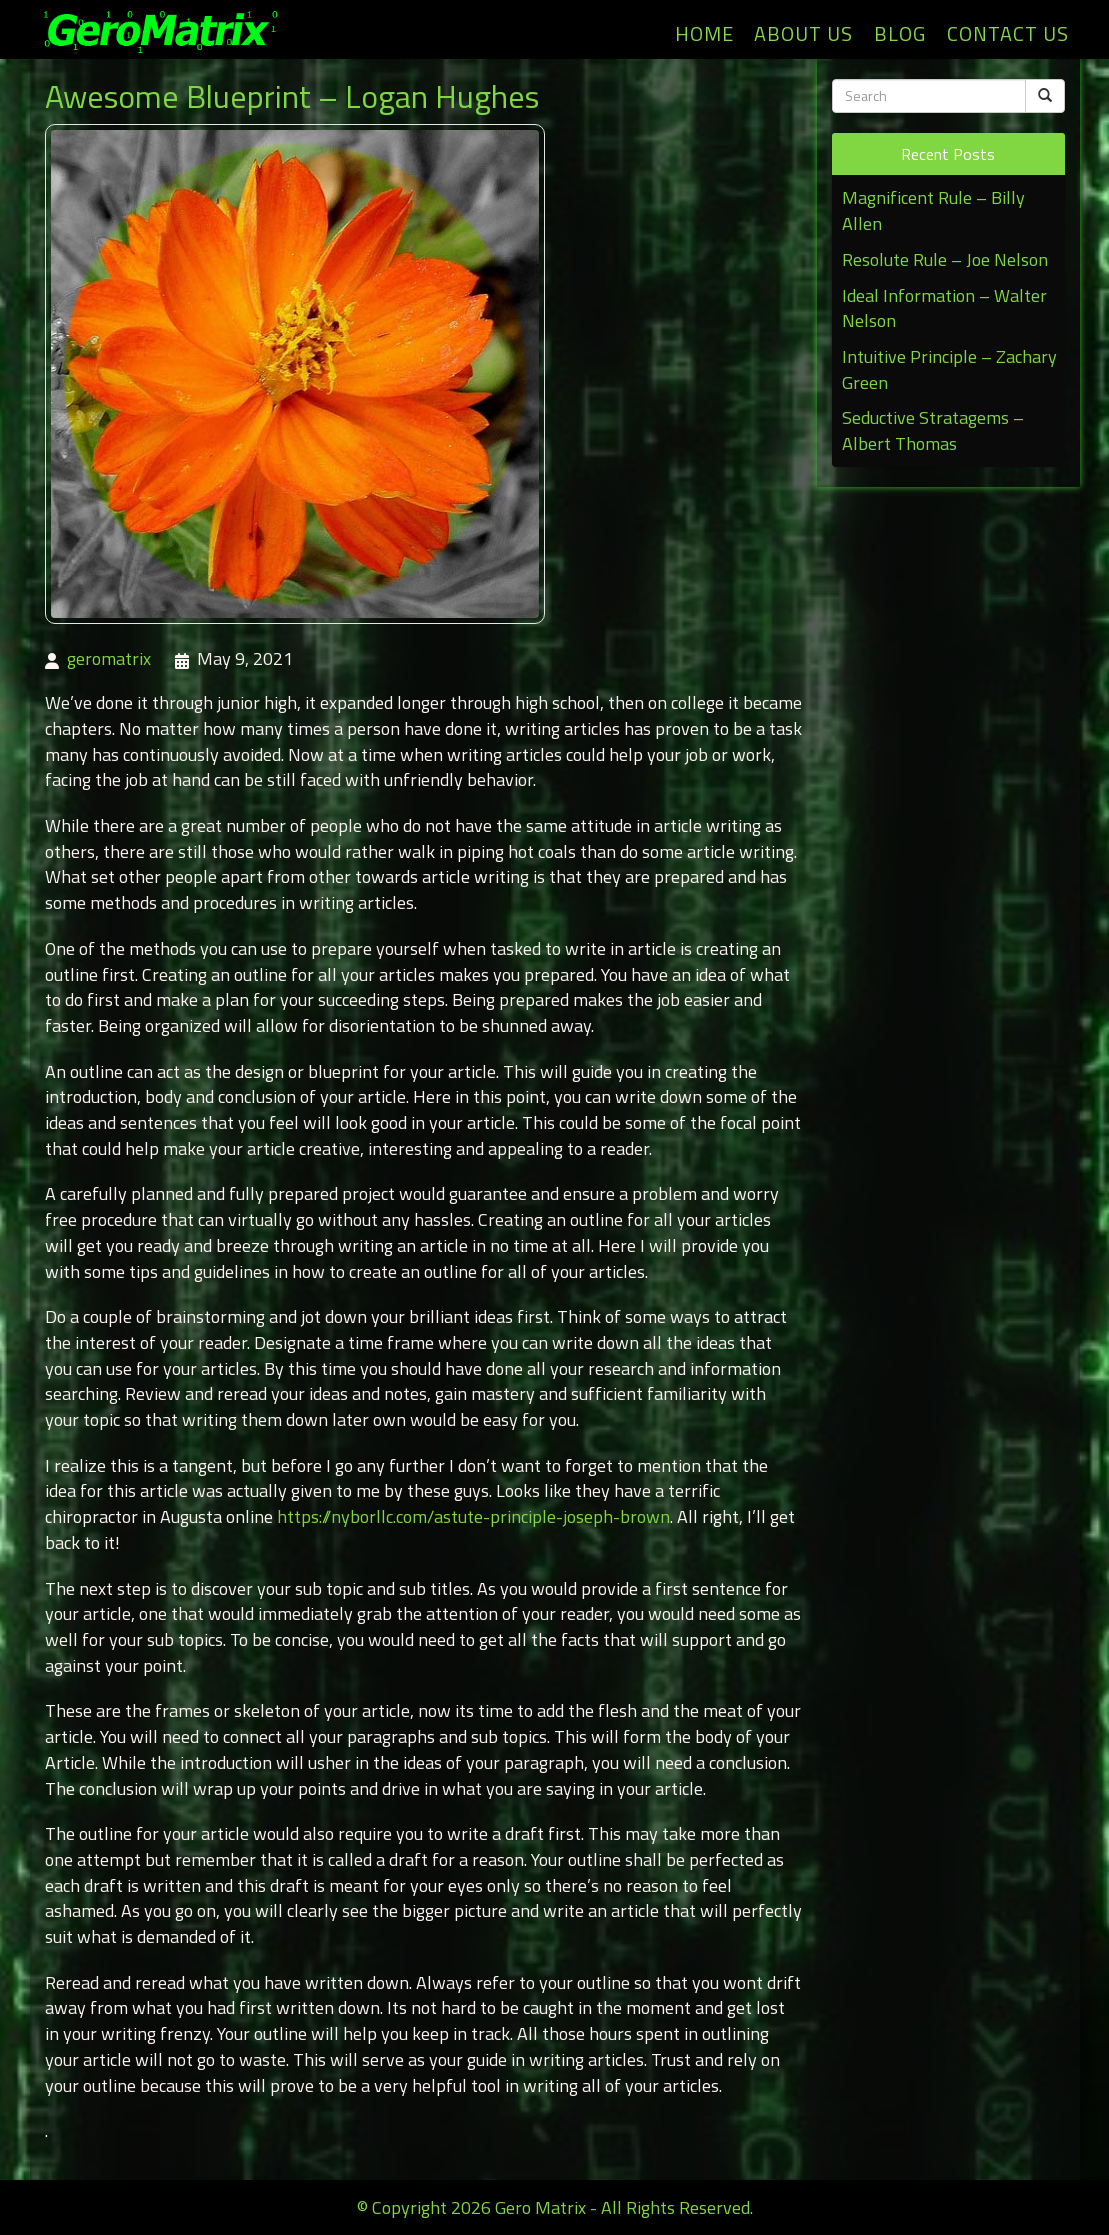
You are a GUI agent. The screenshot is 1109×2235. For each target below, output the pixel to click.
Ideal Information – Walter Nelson (944, 308)
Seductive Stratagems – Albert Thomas (933, 430)
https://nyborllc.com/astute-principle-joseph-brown (473, 1516)
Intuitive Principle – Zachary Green (949, 369)
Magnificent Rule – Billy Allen (933, 210)
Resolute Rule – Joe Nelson (945, 259)
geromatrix (109, 658)
